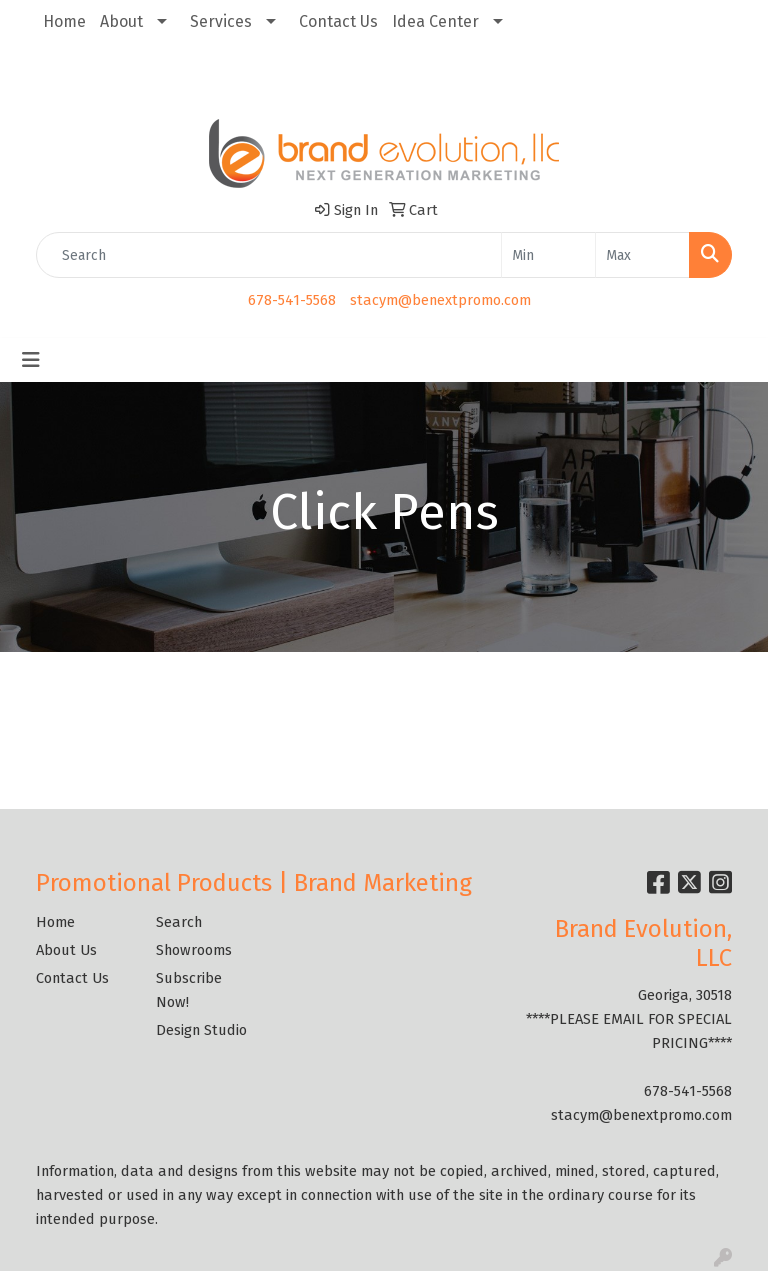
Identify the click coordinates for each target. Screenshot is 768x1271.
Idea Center (435, 21)
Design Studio (201, 1030)
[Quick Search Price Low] (548, 255)
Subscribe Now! (189, 990)
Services (221, 21)
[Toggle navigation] (31, 360)
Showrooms (194, 950)
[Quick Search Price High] (642, 255)
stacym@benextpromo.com (440, 300)
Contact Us (338, 21)
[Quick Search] (269, 255)
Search (179, 922)
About (121, 21)
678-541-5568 (292, 300)
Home (64, 21)
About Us (66, 950)
